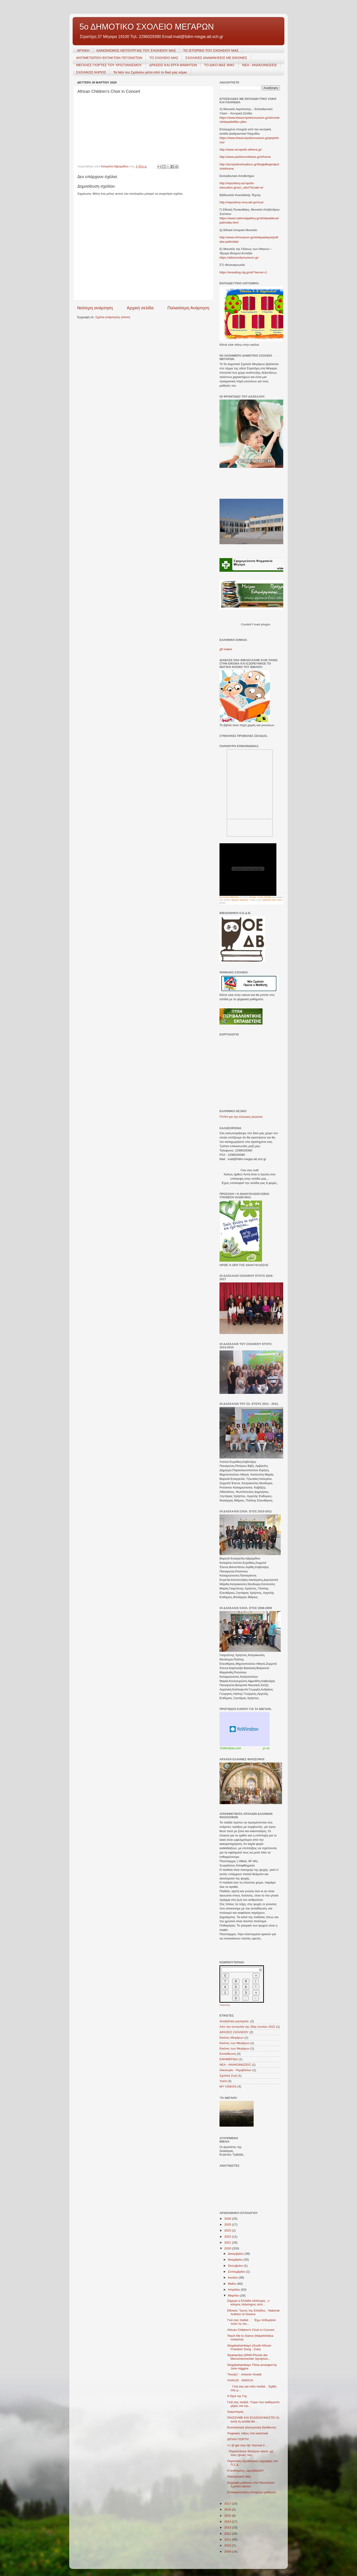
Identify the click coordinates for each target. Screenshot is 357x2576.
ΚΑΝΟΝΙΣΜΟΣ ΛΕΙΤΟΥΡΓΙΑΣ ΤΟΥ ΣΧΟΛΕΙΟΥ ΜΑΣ (136, 50)
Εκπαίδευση (227, 2053)
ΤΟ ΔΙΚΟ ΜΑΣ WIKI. (219, 65)
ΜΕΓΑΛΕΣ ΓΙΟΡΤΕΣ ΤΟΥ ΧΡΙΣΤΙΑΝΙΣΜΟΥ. (109, 65)
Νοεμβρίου (235, 2259)
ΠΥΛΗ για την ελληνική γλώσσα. (241, 1116)
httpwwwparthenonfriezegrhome (245, 157)
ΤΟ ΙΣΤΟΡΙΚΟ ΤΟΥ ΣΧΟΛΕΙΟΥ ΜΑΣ (211, 50)
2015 (228, 2515)
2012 (228, 2533)
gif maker (225, 649)
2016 (228, 2509)
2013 (228, 2527)
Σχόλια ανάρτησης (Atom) (112, 317)
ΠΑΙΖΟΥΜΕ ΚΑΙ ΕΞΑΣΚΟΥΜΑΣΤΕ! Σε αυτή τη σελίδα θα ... (253, 2419)
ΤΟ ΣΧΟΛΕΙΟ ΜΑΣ (163, 58)
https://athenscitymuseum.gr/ (239, 257)
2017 (228, 2503)
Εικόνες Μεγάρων (231, 2037)
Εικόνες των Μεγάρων (234, 2043)
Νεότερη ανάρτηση (95, 307)
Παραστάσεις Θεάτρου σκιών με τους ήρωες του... (250, 2453)
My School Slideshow (229, 897)
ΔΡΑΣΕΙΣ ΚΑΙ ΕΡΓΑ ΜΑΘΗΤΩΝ (173, 65)
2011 (228, 2539)
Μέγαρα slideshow (240, 900)
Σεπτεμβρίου (237, 2271)
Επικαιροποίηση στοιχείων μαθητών (251, 2492)
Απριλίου (234, 2289)
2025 (228, 2224)
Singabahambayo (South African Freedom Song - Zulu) (249, 2347)
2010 (228, 2545)
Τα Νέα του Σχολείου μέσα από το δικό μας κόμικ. (150, 72)
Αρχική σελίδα (140, 307)
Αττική (260, 897)
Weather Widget (244, 1729)
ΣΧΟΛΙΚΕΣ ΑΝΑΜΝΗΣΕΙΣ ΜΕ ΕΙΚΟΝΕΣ (216, 58)
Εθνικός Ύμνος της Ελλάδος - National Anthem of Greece (253, 2312)
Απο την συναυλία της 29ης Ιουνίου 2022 (247, 2026)
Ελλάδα (267, 897)
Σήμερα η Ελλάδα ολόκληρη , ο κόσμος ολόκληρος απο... (248, 2302)
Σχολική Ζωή (228, 2075)
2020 (228, 2248)
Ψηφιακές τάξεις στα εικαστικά (247, 2433)
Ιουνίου (233, 2277)
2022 (228, 2236)
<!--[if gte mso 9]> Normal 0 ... (247, 2445)
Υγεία (223, 2081)
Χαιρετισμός (235, 2411)
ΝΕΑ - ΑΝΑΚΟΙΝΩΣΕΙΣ (259, 65)
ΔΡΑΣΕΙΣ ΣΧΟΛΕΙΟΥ (234, 2032)
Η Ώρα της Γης (237, 2396)
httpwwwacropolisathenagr (240, 149)
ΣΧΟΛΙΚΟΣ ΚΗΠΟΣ (91, 72)
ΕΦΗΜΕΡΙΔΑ (228, 2059)
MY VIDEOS (228, 2086)
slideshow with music (272, 900)
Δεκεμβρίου (236, 2253)
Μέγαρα (252, 897)
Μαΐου (232, 2283)
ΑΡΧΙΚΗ (83, 50)
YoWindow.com (230, 1748)
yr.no (266, 1748)
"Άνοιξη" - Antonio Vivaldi (244, 2374)
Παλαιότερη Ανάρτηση (188, 307)
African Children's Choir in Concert (250, 2330)
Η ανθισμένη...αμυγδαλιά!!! (245, 2470)
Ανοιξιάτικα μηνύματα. (234, 2021)
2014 (228, 2521)
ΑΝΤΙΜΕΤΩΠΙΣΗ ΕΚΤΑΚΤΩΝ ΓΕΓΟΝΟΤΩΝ (109, 58)
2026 (228, 2218)
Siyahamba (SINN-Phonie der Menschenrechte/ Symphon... (249, 2356)
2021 (228, 2242)
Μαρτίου (234, 2295)
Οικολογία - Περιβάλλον (235, 2070)
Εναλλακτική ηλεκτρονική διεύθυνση (251, 2427)
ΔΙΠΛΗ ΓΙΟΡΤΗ (238, 2439)
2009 (228, 2551)
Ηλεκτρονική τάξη (239, 2476)
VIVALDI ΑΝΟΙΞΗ (241, 2380)
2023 (228, 2230)
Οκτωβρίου (236, 2265)
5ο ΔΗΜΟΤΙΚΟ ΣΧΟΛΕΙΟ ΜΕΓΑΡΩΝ (146, 26)
